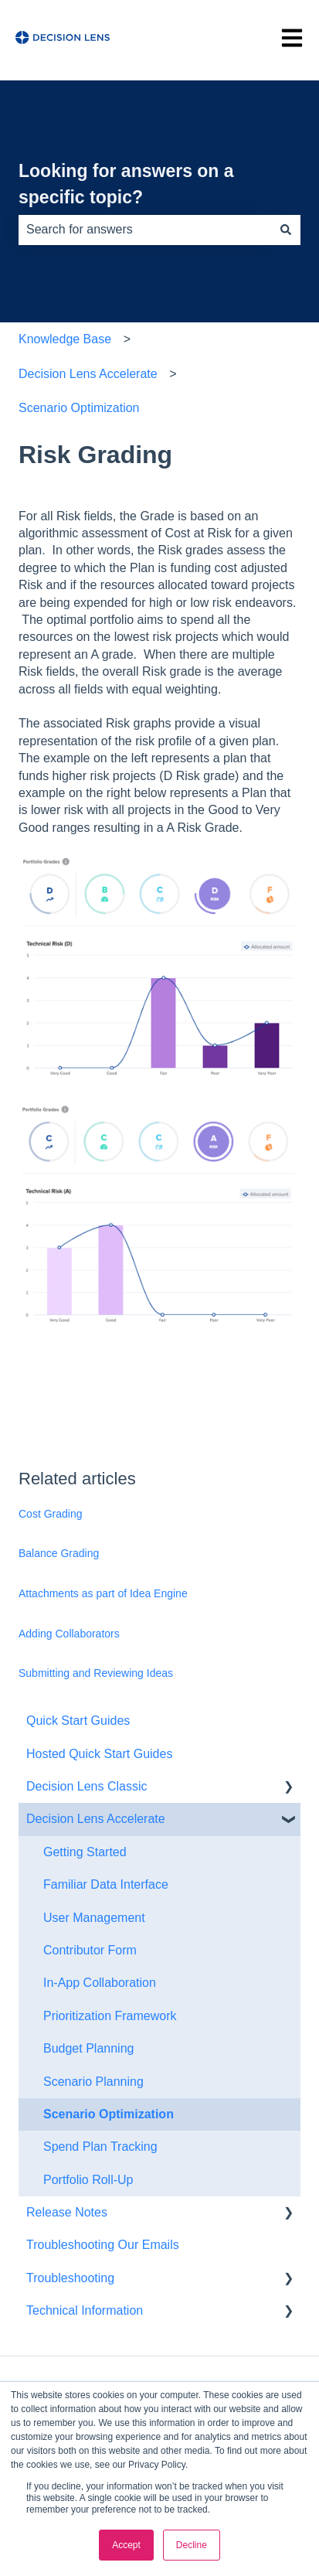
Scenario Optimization (79, 407)
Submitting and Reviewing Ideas (96, 1673)
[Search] (285, 229)
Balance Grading (59, 1553)
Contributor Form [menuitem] (90, 1950)
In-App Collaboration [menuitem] (99, 1982)
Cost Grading (50, 1514)
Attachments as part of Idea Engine (103, 1593)
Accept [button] (126, 2545)
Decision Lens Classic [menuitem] (87, 1786)
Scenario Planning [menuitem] (93, 2081)
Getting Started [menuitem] (85, 1852)
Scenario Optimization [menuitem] (108, 2114)
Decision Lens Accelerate (88, 373)
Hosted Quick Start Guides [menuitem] (99, 1753)
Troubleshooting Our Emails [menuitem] (102, 2244)
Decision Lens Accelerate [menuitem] (95, 1818)
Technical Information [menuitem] (84, 2310)
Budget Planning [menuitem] (88, 2048)
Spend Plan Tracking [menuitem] (100, 2146)
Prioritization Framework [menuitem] (109, 2015)
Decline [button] (191, 2545)
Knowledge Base (65, 339)
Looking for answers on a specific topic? (126, 184)
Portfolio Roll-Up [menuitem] (88, 2179)
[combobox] (145, 229)
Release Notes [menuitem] (66, 2212)
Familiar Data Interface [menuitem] (105, 1884)
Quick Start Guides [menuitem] (78, 1720)
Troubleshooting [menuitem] (70, 2278)
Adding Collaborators (69, 1633)
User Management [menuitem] (94, 1917)
